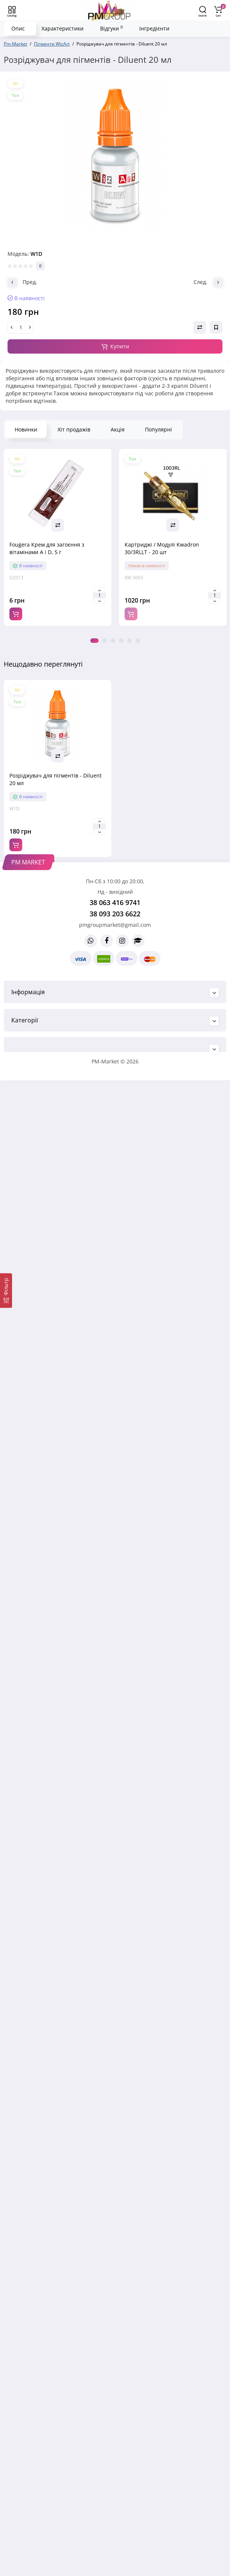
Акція (118, 429)
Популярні (158, 429)
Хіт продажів (74, 429)
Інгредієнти (154, 28)
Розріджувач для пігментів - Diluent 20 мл (55, 779)
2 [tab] (104, 640)
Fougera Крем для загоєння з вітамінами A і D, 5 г (46, 548)
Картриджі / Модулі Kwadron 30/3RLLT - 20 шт (162, 548)
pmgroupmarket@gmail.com (115, 924)
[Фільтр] (6, 1290)
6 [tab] (138, 640)
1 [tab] (94, 640)
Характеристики (62, 28)
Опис (18, 28)
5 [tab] (129, 640)
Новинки (26, 429)
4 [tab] (121, 640)
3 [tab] (113, 640)
